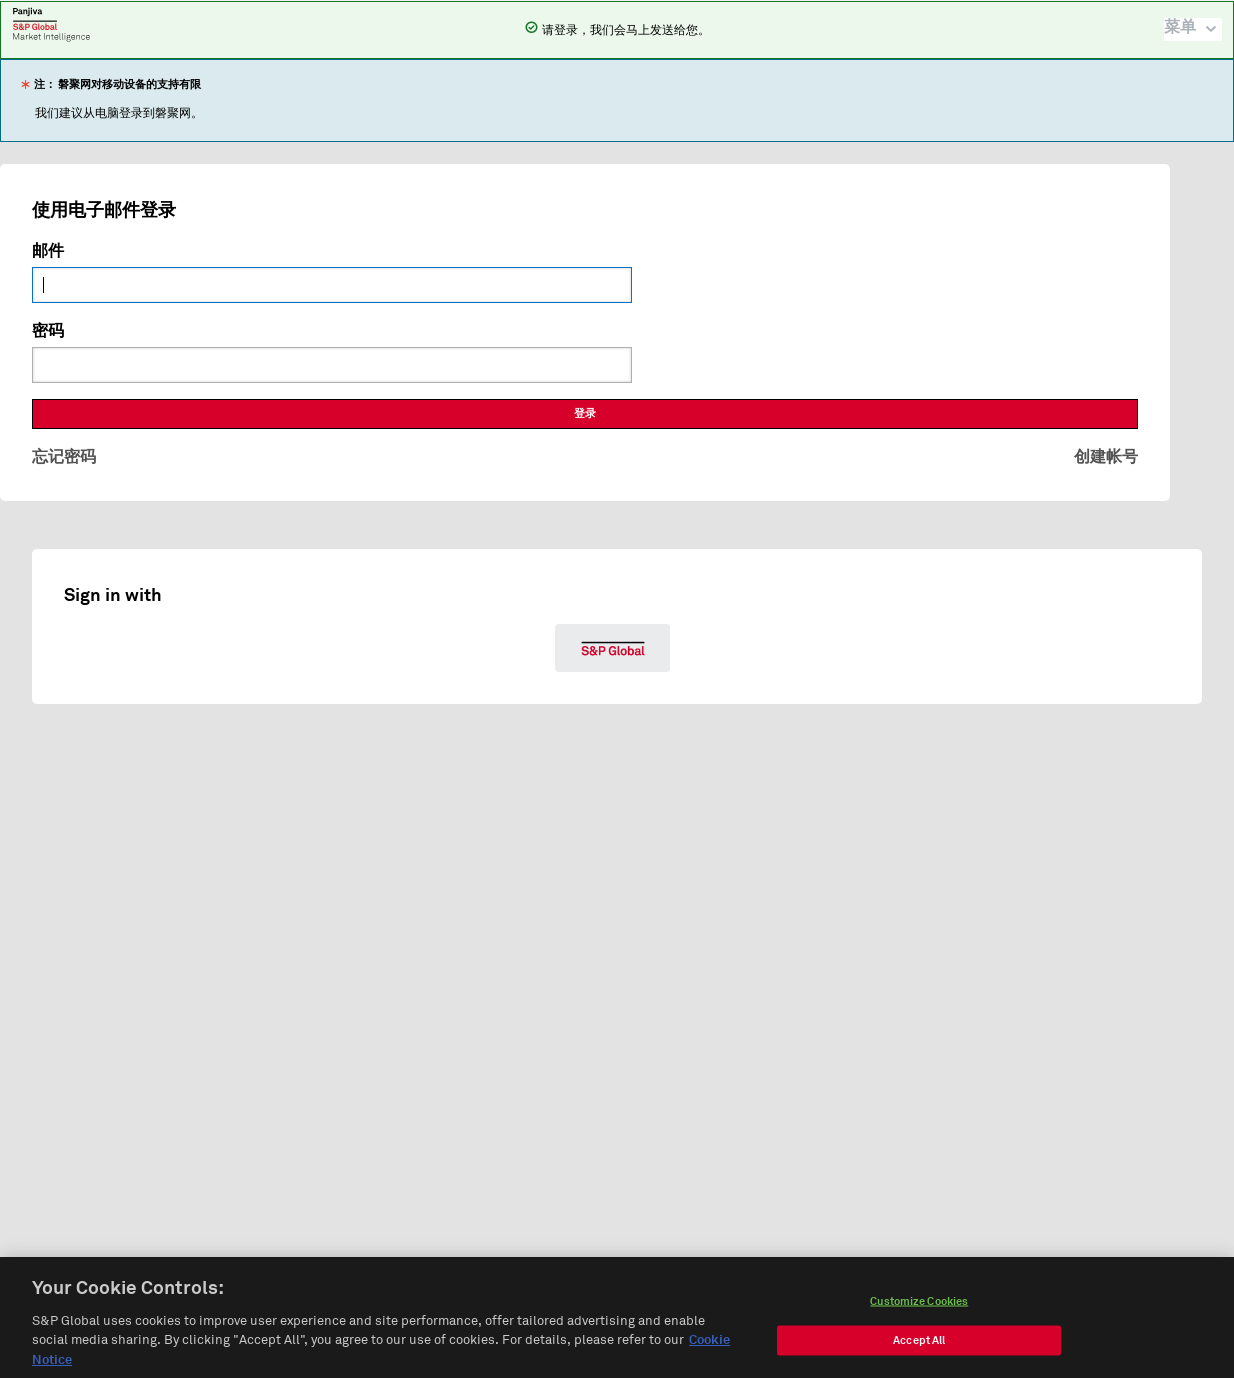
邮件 (48, 251)
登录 (585, 413)
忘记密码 (64, 457)
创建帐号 (1106, 457)
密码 (48, 331)
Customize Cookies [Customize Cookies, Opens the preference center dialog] (919, 1307)
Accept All (919, 1346)
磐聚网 (51, 24)
